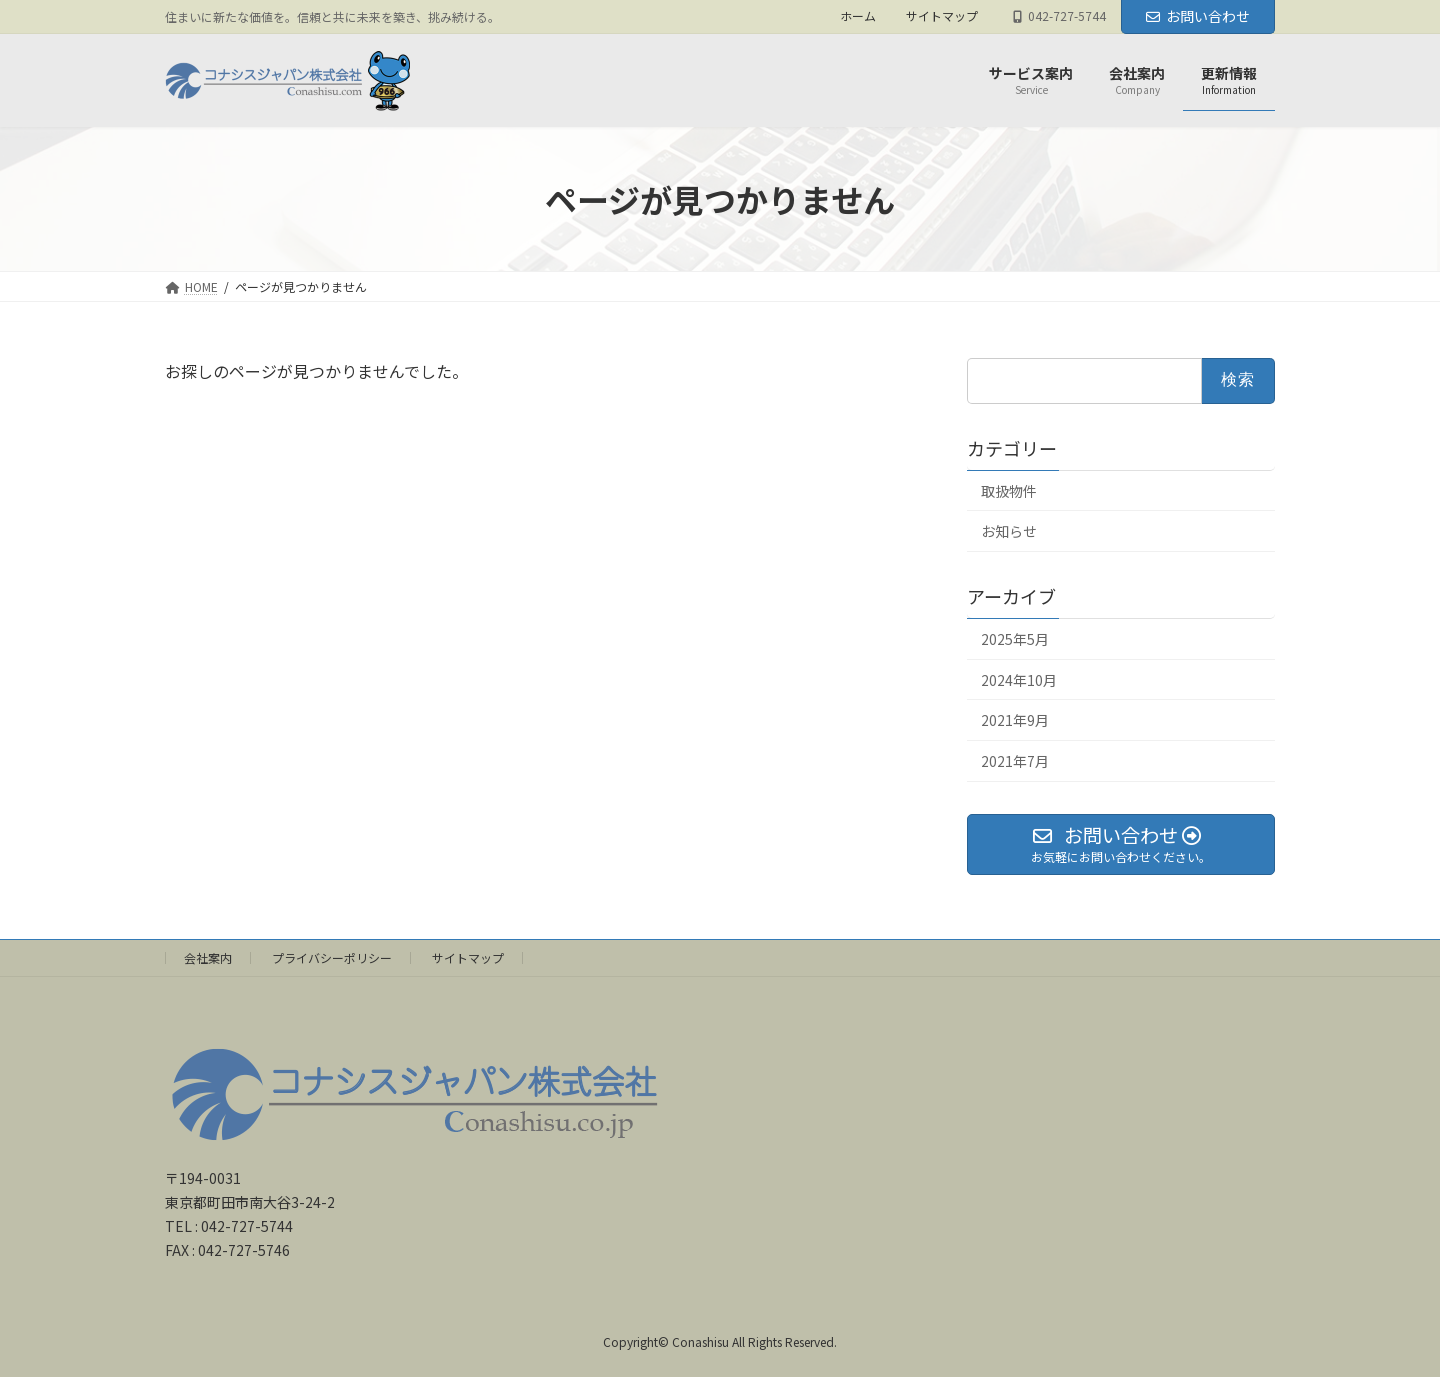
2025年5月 (1015, 639)
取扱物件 (1009, 491)
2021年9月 (1015, 721)
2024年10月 (1019, 680)
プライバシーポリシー (332, 957)
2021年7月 (1015, 761)
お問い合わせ (1198, 16)
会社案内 (208, 957)
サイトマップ (942, 16)
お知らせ (1009, 532)
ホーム (858, 16)
